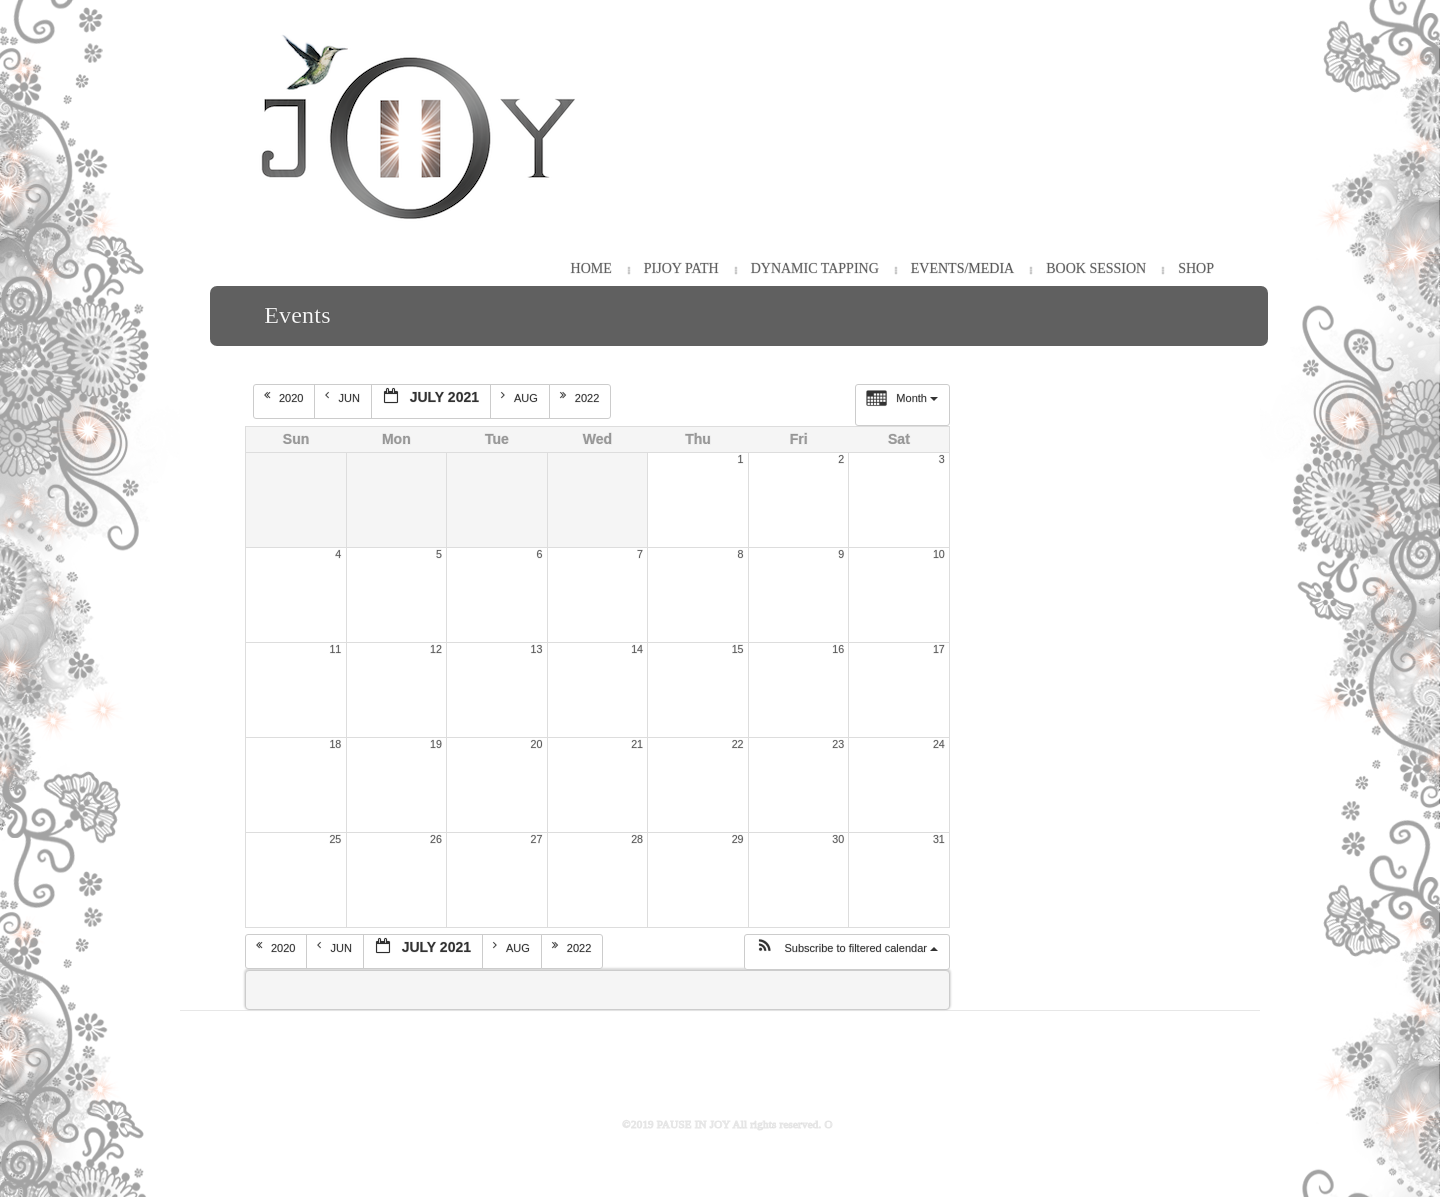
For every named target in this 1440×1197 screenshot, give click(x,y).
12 (436, 649)
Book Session (1096, 268)
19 (436, 744)
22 (738, 744)
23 (838, 744)
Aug (521, 397)
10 (939, 554)
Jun (343, 397)
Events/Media (962, 268)
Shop (1196, 268)
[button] (846, 952)
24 (939, 744)
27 (537, 839)
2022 (581, 397)
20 (537, 744)
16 (838, 649)
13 (537, 649)
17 (939, 649)
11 (335, 649)
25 (335, 839)
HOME (591, 268)
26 (436, 839)
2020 (285, 397)
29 (738, 839)
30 (838, 839)
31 (939, 839)
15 (738, 649)
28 (637, 839)
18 (335, 744)
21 (637, 744)
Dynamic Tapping (815, 268)
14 (637, 649)
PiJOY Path (681, 268)
